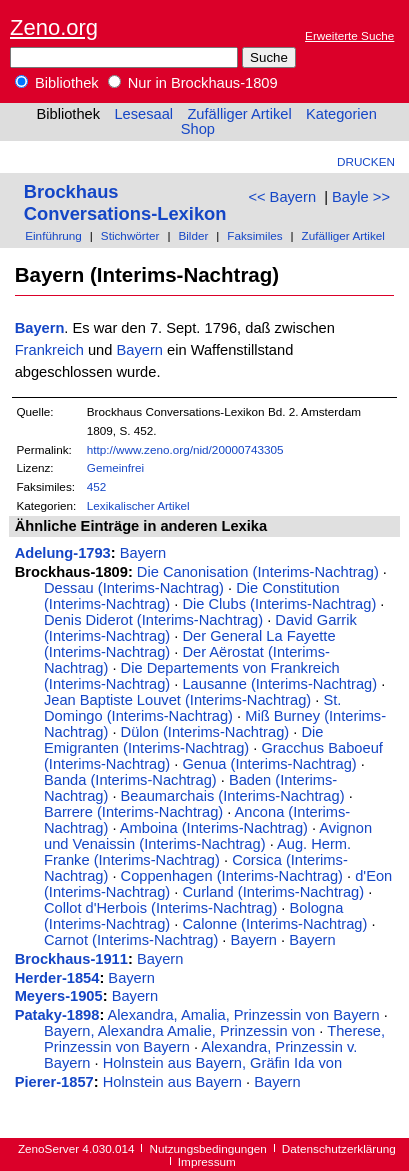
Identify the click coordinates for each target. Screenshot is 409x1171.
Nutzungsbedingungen (208, 1148)
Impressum (207, 1161)
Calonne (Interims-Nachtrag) (274, 924)
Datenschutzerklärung (339, 1148)
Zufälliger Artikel (239, 114)
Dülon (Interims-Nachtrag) (205, 732)
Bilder (193, 235)
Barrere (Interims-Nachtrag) (133, 812)
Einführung (53, 235)
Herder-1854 (57, 978)
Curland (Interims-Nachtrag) (273, 892)
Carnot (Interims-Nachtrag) (131, 940)
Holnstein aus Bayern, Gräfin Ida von (223, 1063)
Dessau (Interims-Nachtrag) (134, 588)
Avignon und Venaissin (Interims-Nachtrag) (208, 836)
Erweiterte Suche (349, 35)
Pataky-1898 (57, 1015)
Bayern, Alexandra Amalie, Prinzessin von (179, 1031)
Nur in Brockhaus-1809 (193, 83)
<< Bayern (282, 197)
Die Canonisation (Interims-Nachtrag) (258, 572)
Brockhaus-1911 (71, 959)
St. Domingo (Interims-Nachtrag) (192, 708)
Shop (198, 129)
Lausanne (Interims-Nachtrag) (279, 684)
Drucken (366, 161)
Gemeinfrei (115, 467)
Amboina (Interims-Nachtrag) (214, 828)
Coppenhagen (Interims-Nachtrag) (232, 876)
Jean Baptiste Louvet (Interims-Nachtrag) (177, 700)
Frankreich (49, 350)
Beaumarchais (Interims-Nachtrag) (233, 796)
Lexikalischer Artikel (138, 505)
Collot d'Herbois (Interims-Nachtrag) (160, 908)
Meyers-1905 (59, 996)
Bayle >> (361, 197)
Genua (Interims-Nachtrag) (269, 764)
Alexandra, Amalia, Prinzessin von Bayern (244, 1015)
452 (97, 486)
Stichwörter (130, 235)
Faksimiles (254, 235)
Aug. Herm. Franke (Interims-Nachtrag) (197, 852)
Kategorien (341, 114)
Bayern (40, 328)
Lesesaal (143, 114)
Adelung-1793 (63, 553)
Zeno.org (54, 27)
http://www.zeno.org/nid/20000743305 (185, 449)
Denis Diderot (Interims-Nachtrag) (153, 620)
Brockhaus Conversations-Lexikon (125, 202)
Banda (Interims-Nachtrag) (130, 780)
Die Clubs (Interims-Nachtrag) (279, 604)
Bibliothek (57, 83)
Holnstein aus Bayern (172, 1082)
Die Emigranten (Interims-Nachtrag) (183, 740)
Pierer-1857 (54, 1082)
